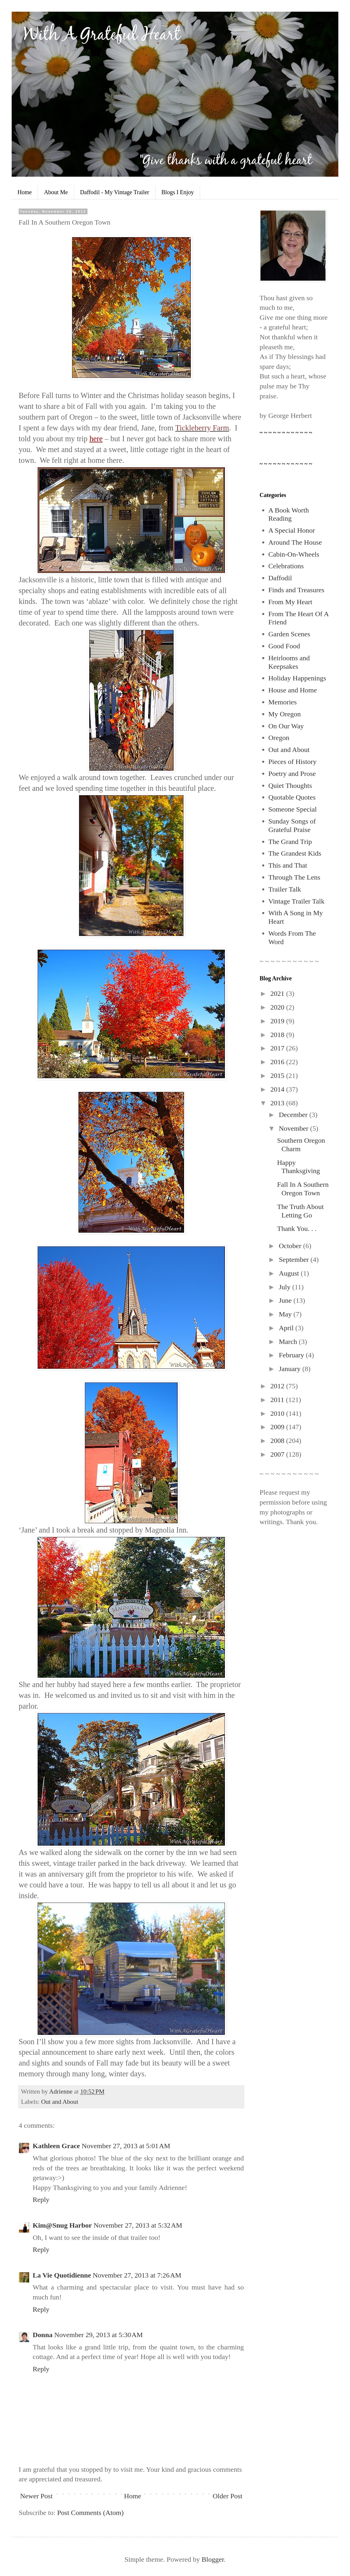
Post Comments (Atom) (90, 2512)
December (294, 1114)
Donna (42, 2335)
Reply (41, 2199)
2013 (278, 1103)
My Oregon (284, 714)
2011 (278, 1399)
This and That (287, 865)
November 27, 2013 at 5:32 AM (138, 2225)
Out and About (59, 2101)
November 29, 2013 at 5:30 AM (98, 2335)
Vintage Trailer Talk (296, 901)
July (285, 1287)
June (286, 1300)
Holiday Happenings (297, 678)
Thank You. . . (296, 1228)
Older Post (227, 2496)
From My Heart (290, 602)
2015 (278, 1075)
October (291, 1246)
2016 (278, 1062)
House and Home (292, 690)
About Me (56, 192)
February (292, 1355)
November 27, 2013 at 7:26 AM (137, 2275)
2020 (278, 1007)
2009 (278, 1427)
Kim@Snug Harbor (62, 2225)
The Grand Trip (290, 841)
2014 (278, 1089)
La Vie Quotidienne (62, 2275)
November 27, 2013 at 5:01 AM (126, 2146)
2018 (278, 1034)
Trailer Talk (284, 889)
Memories (282, 702)
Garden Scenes (289, 634)
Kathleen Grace (56, 2146)
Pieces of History (292, 761)
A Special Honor (291, 530)
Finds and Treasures (296, 590)
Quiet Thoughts (290, 785)
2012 (278, 1386)
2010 (278, 1413)
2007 (278, 1454)
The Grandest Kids (294, 853)
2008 (278, 1440)
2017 (278, 1048)
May (286, 1314)
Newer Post (36, 2496)
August (290, 1273)
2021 (278, 993)
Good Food (284, 646)
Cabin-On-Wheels (293, 554)
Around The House (295, 542)
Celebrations (286, 566)
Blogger (213, 2559)
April (287, 1328)
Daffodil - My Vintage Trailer (114, 192)
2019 (278, 1021)
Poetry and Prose (292, 773)
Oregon (278, 737)
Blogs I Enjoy (178, 192)
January (290, 1369)
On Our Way (286, 726)
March (289, 1341)
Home (25, 192)
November (294, 1128)
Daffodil (280, 578)
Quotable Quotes (292, 797)
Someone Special (292, 809)
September (295, 1259)
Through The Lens (294, 877)
